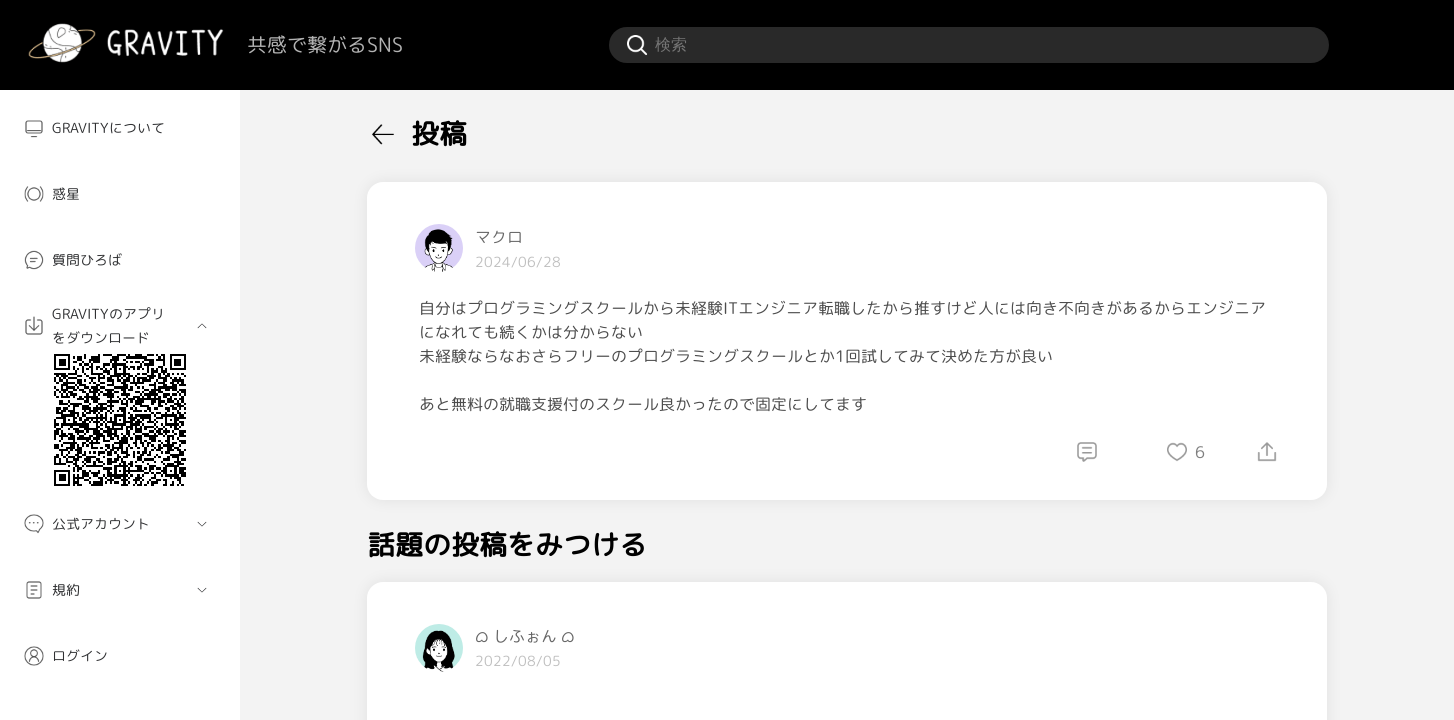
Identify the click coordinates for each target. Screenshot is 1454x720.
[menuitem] (120, 128)
